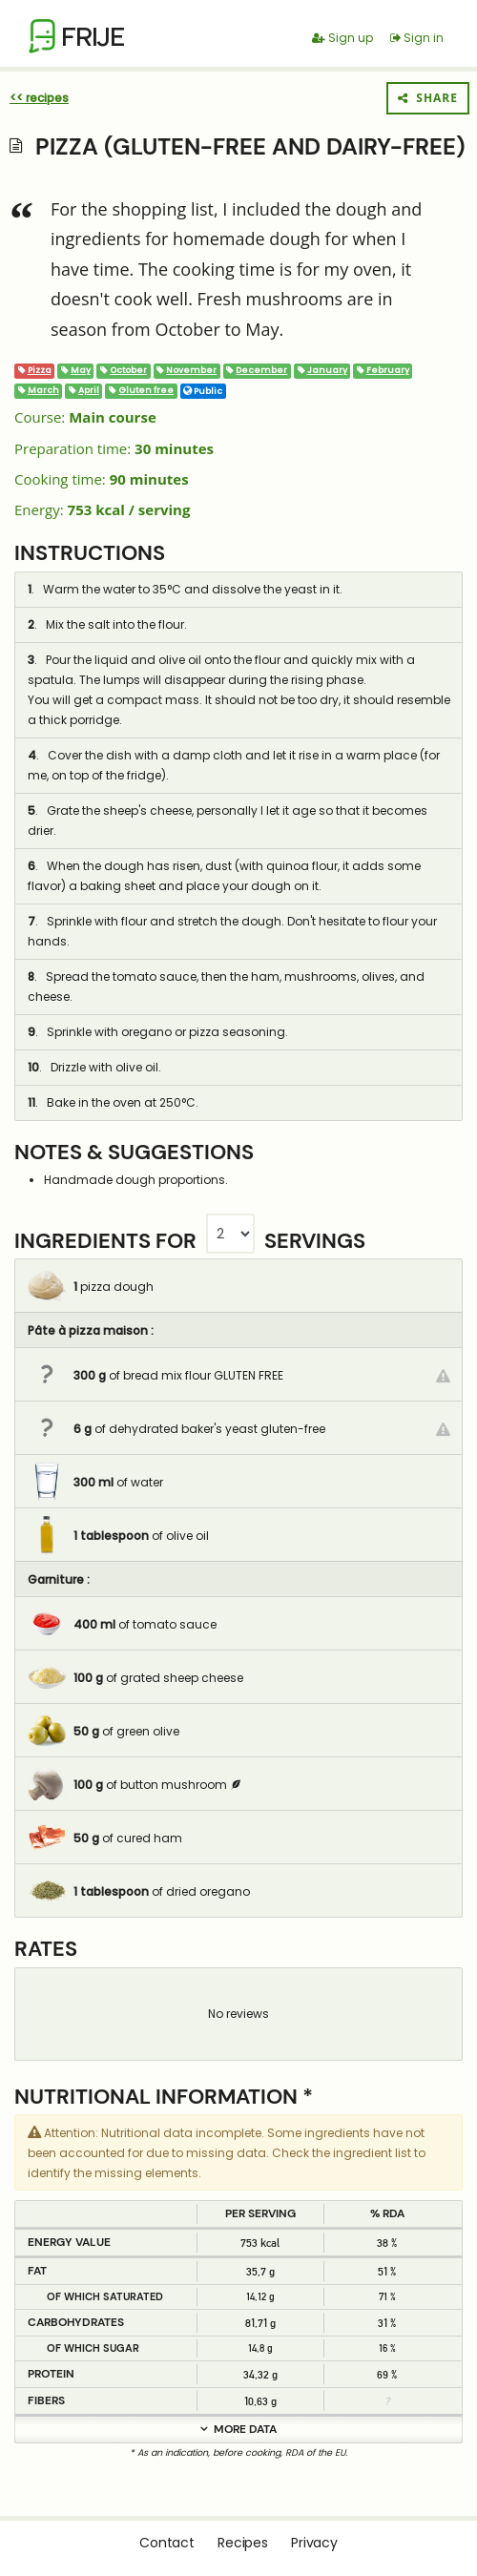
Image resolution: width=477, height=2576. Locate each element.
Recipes (243, 2542)
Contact (167, 2542)
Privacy (314, 2542)
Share (428, 98)
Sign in (417, 38)
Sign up (342, 38)
